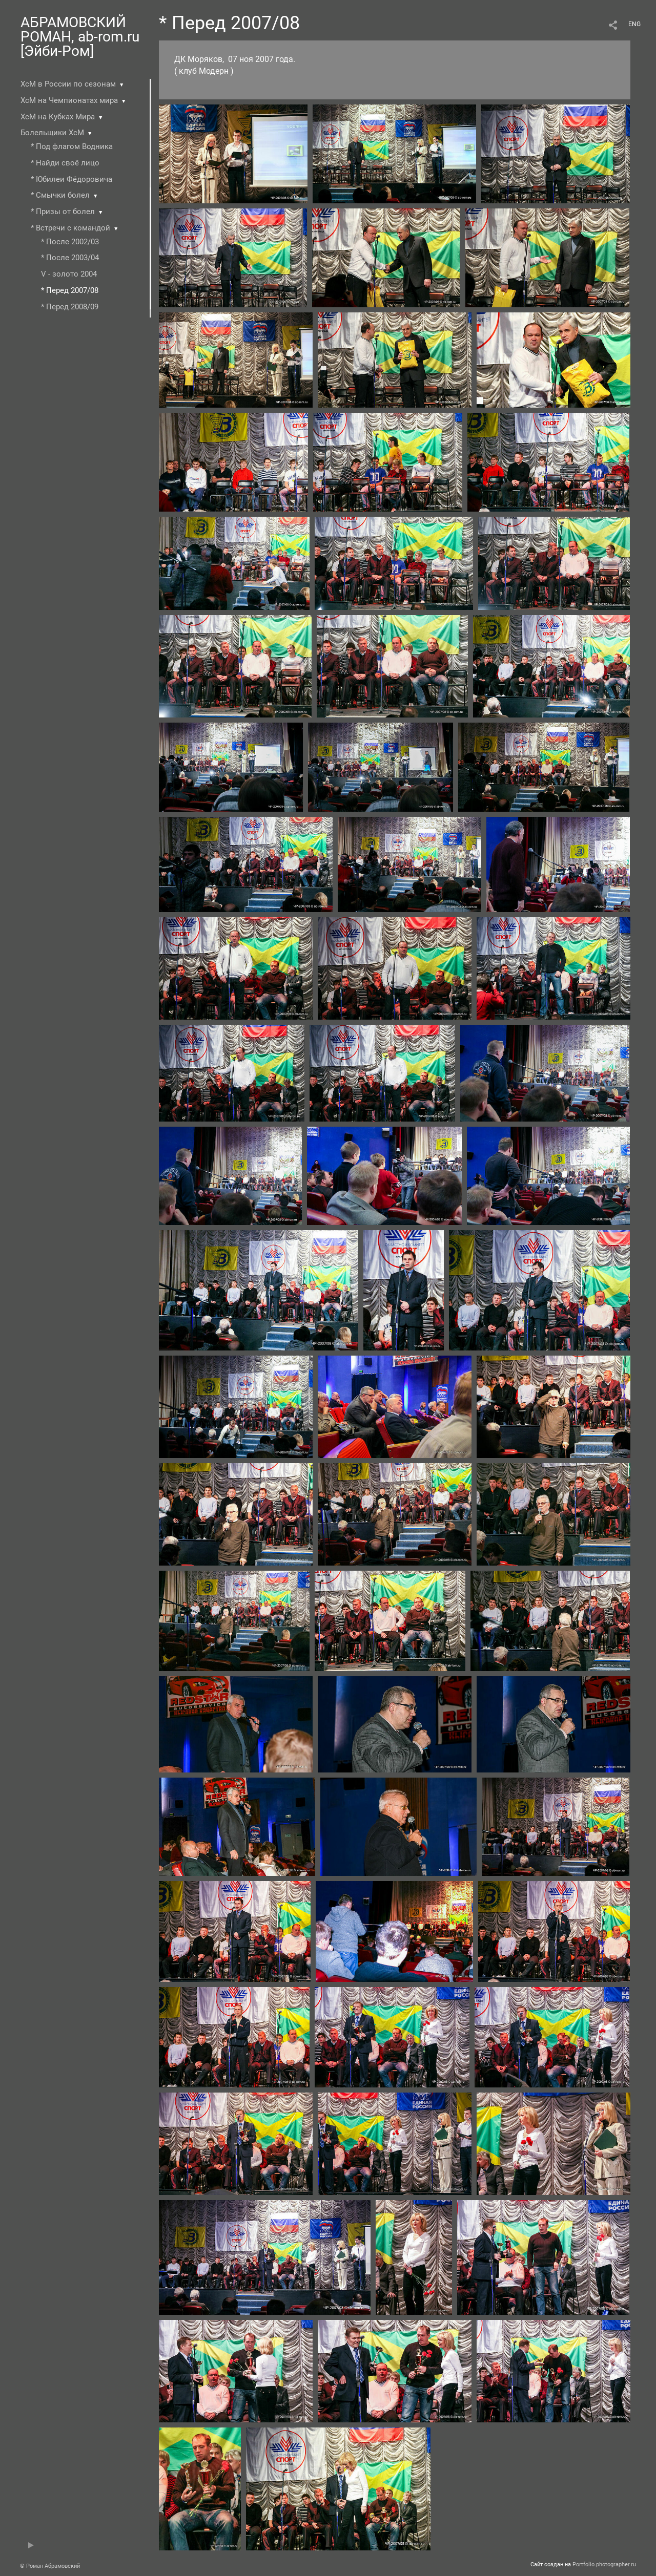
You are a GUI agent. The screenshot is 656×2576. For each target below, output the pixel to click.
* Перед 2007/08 (69, 290)
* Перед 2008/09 (69, 306)
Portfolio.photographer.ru (604, 2564)
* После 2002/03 (70, 241)
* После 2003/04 (70, 257)
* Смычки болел (60, 195)
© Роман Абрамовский (50, 2566)
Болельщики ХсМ (52, 132)
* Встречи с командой (70, 228)
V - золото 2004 (69, 274)
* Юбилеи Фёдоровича (71, 179)
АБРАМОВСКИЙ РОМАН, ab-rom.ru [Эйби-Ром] (79, 36)
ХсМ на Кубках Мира (57, 116)
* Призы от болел (63, 211)
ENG (634, 24)
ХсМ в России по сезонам (68, 84)
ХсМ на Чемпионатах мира (69, 100)
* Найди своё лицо (65, 162)
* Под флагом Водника (72, 146)
